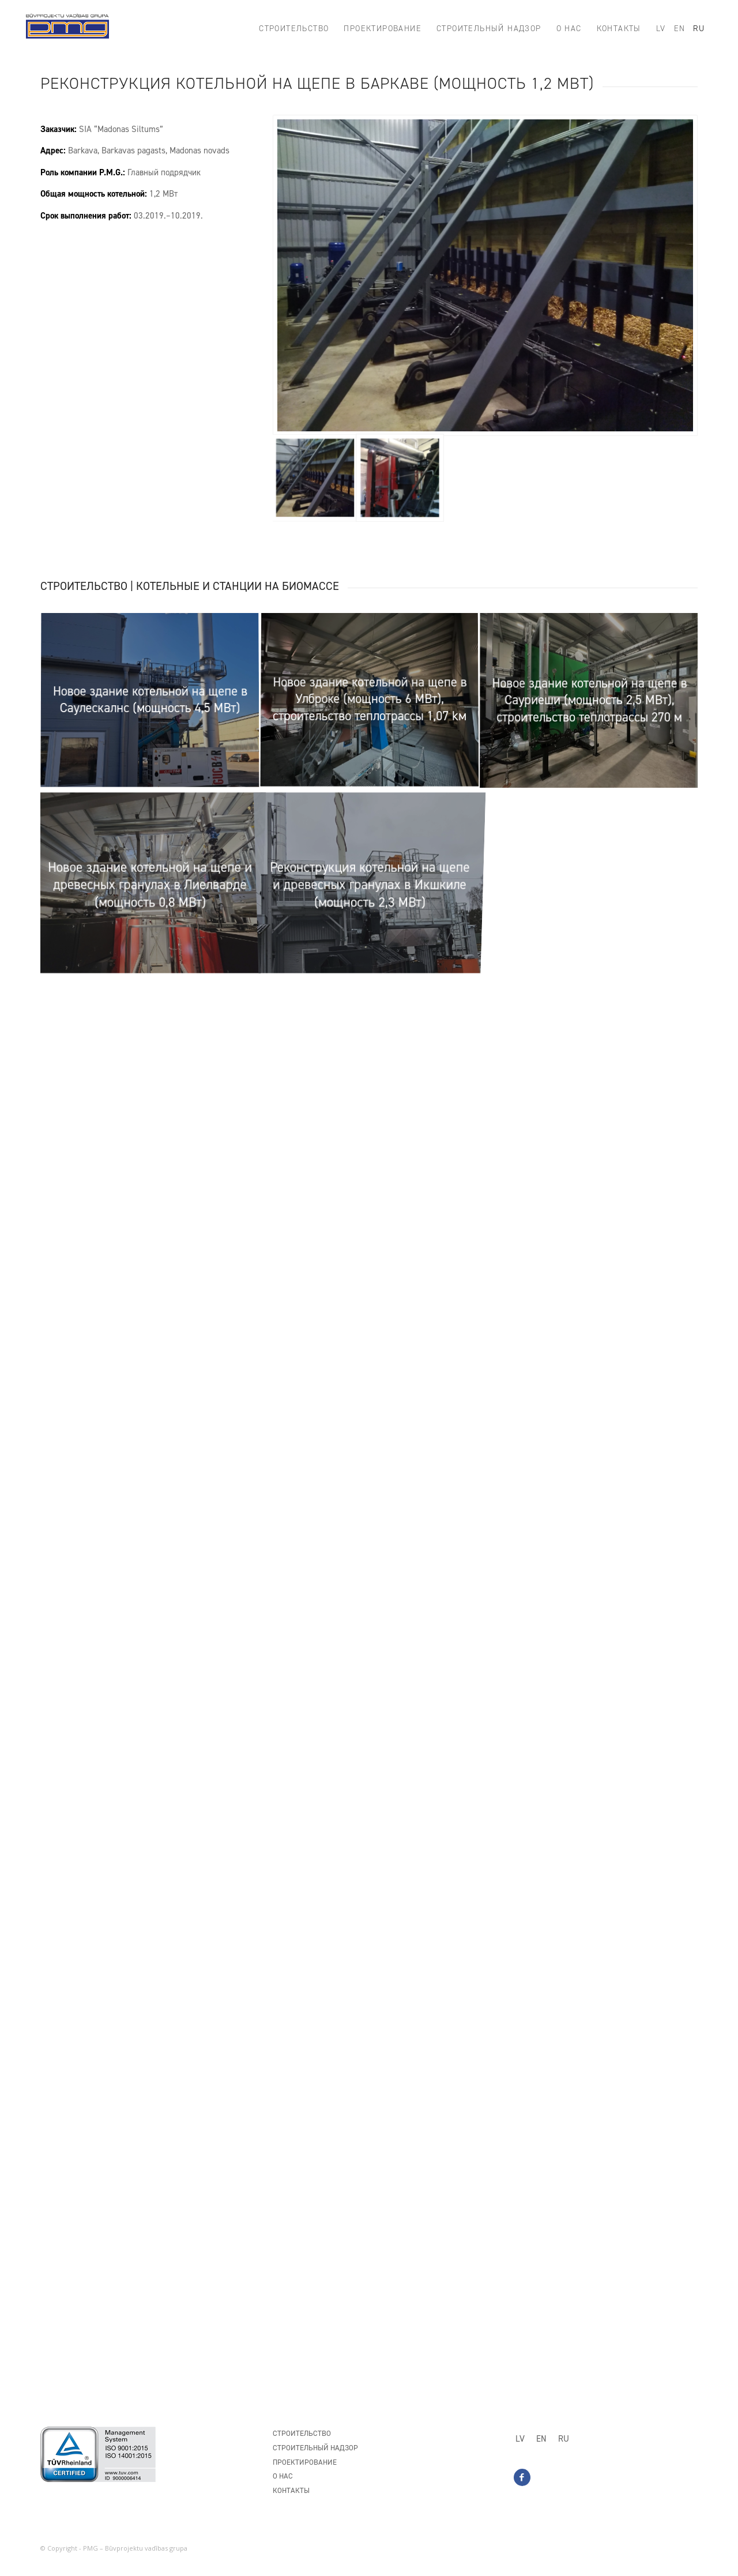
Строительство (302, 2433)
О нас (283, 2476)
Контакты (291, 2490)
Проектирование (305, 2462)
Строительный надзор (315, 2448)
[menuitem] (293, 29)
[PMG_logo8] (67, 29)
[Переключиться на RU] (563, 2439)
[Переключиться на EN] (541, 2439)
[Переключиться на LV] (520, 2439)
